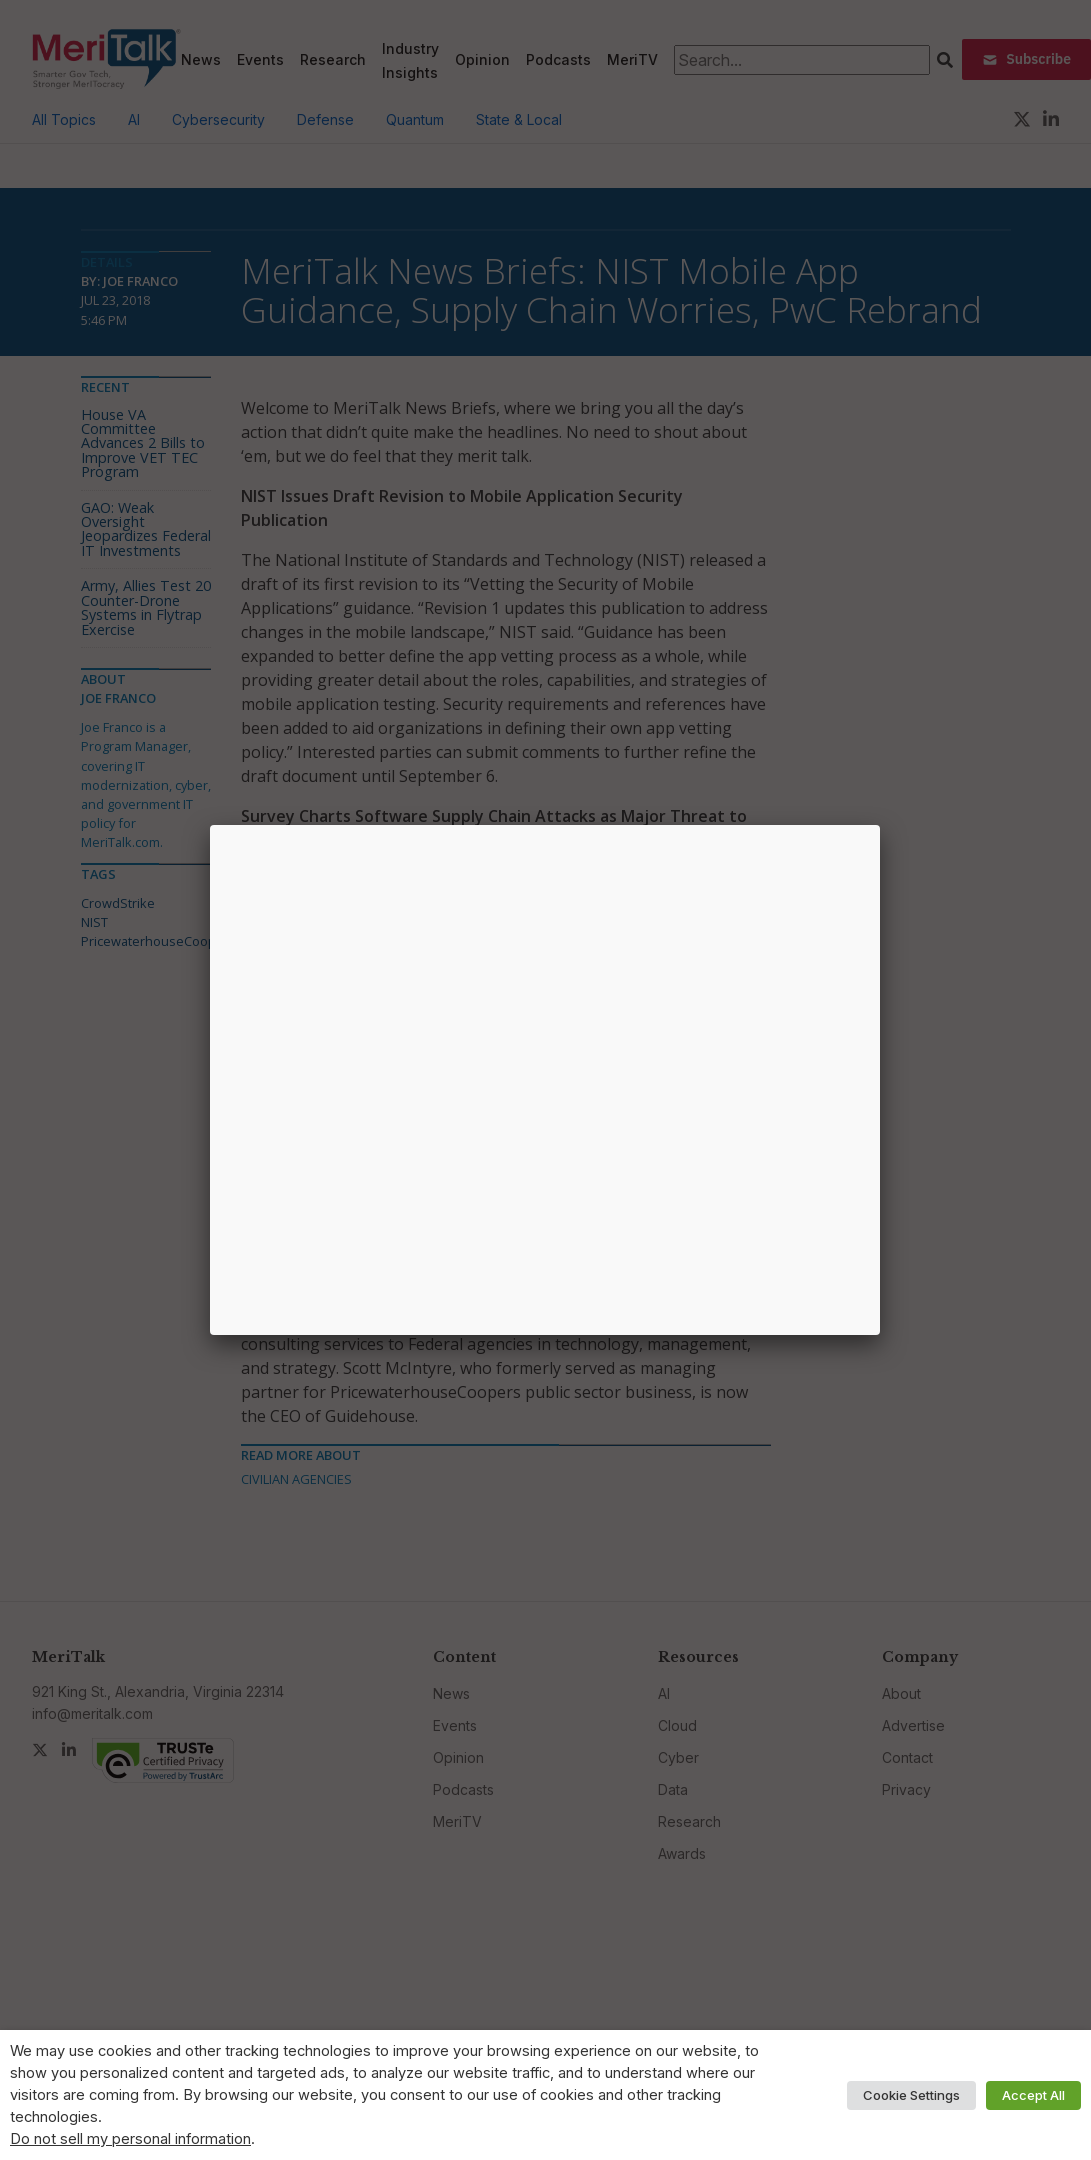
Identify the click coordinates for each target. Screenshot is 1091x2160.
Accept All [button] (1033, 2095)
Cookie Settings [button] (911, 2095)
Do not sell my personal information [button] (130, 2139)
